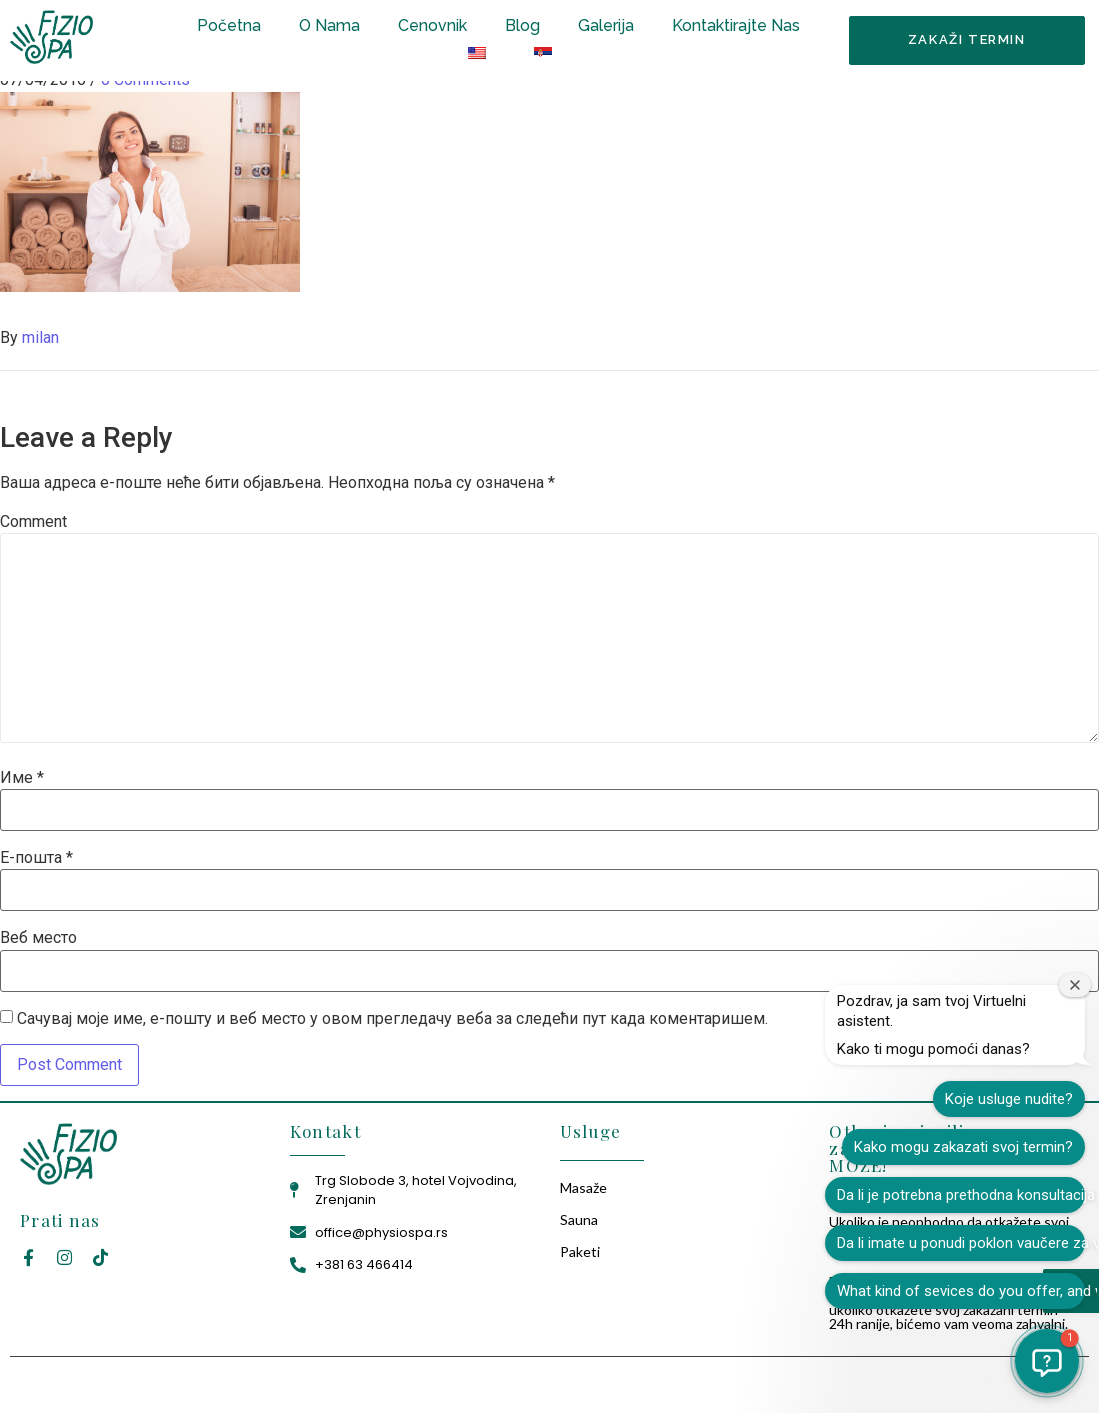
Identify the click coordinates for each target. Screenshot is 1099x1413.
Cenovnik (432, 25)
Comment (33, 522)
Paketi (580, 1251)
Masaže (583, 1187)
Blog (522, 25)
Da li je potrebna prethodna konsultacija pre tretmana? (961, 1195)
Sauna (579, 1219)
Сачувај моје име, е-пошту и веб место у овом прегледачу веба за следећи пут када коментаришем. (392, 1019)
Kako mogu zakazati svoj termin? (963, 1147)
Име (22, 778)
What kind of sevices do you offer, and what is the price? (961, 1291)
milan (40, 337)
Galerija (606, 25)
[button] (1047, 1361)
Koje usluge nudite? (1009, 1099)
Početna (229, 25)
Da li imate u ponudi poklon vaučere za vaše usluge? (961, 1243)
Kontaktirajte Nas (736, 25)
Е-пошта (36, 858)
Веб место (38, 938)
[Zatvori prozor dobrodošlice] (1075, 985)
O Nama (329, 25)
